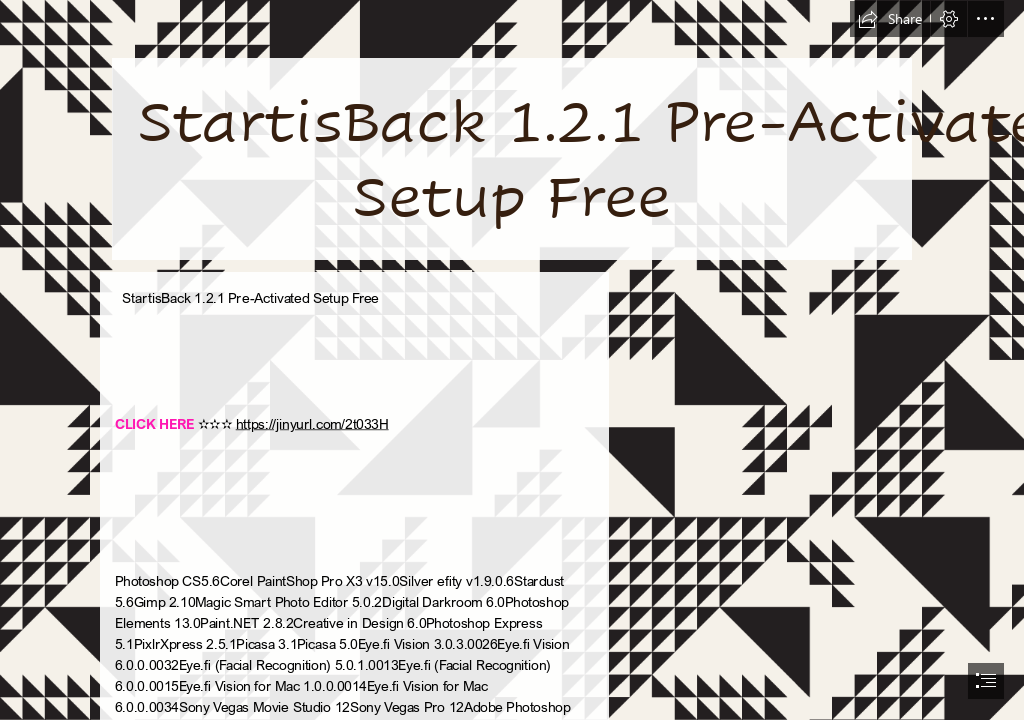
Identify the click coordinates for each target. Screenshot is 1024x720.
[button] (890, 19)
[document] (512, 360)
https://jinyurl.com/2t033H (311, 423)
